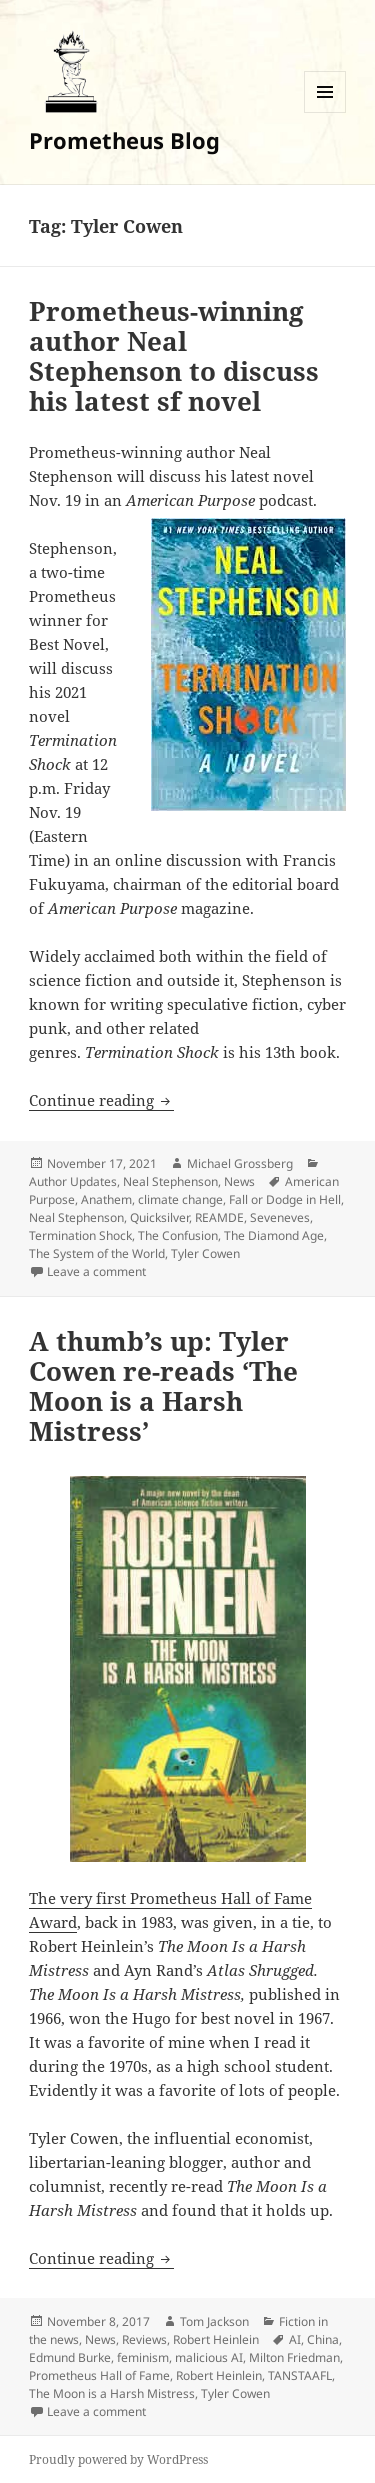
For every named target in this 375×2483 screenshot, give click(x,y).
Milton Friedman (294, 2357)
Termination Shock (80, 1235)
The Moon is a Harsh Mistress (112, 2393)
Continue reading (101, 1100)
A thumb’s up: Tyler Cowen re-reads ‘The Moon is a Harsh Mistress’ (163, 1386)
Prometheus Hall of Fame (99, 2375)
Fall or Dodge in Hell (285, 1199)
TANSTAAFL (300, 2375)
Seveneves (280, 1217)
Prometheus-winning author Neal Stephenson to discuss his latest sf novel (174, 356)
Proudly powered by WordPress (118, 2459)
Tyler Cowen (205, 1253)
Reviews (144, 2339)
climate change (180, 1199)
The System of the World (97, 1253)
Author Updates (73, 1181)
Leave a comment (96, 1271)
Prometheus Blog (124, 140)
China (323, 2339)
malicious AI (209, 2357)
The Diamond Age (274, 1235)
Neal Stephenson (170, 1181)
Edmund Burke (70, 2357)
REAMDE (219, 1217)
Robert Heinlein (216, 2339)
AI (295, 2339)
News (239, 1181)
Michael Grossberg (240, 1163)
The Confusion (178, 1235)
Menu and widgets (325, 112)
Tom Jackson (214, 2321)
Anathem (106, 1199)
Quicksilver (159, 1217)
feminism (143, 2357)
